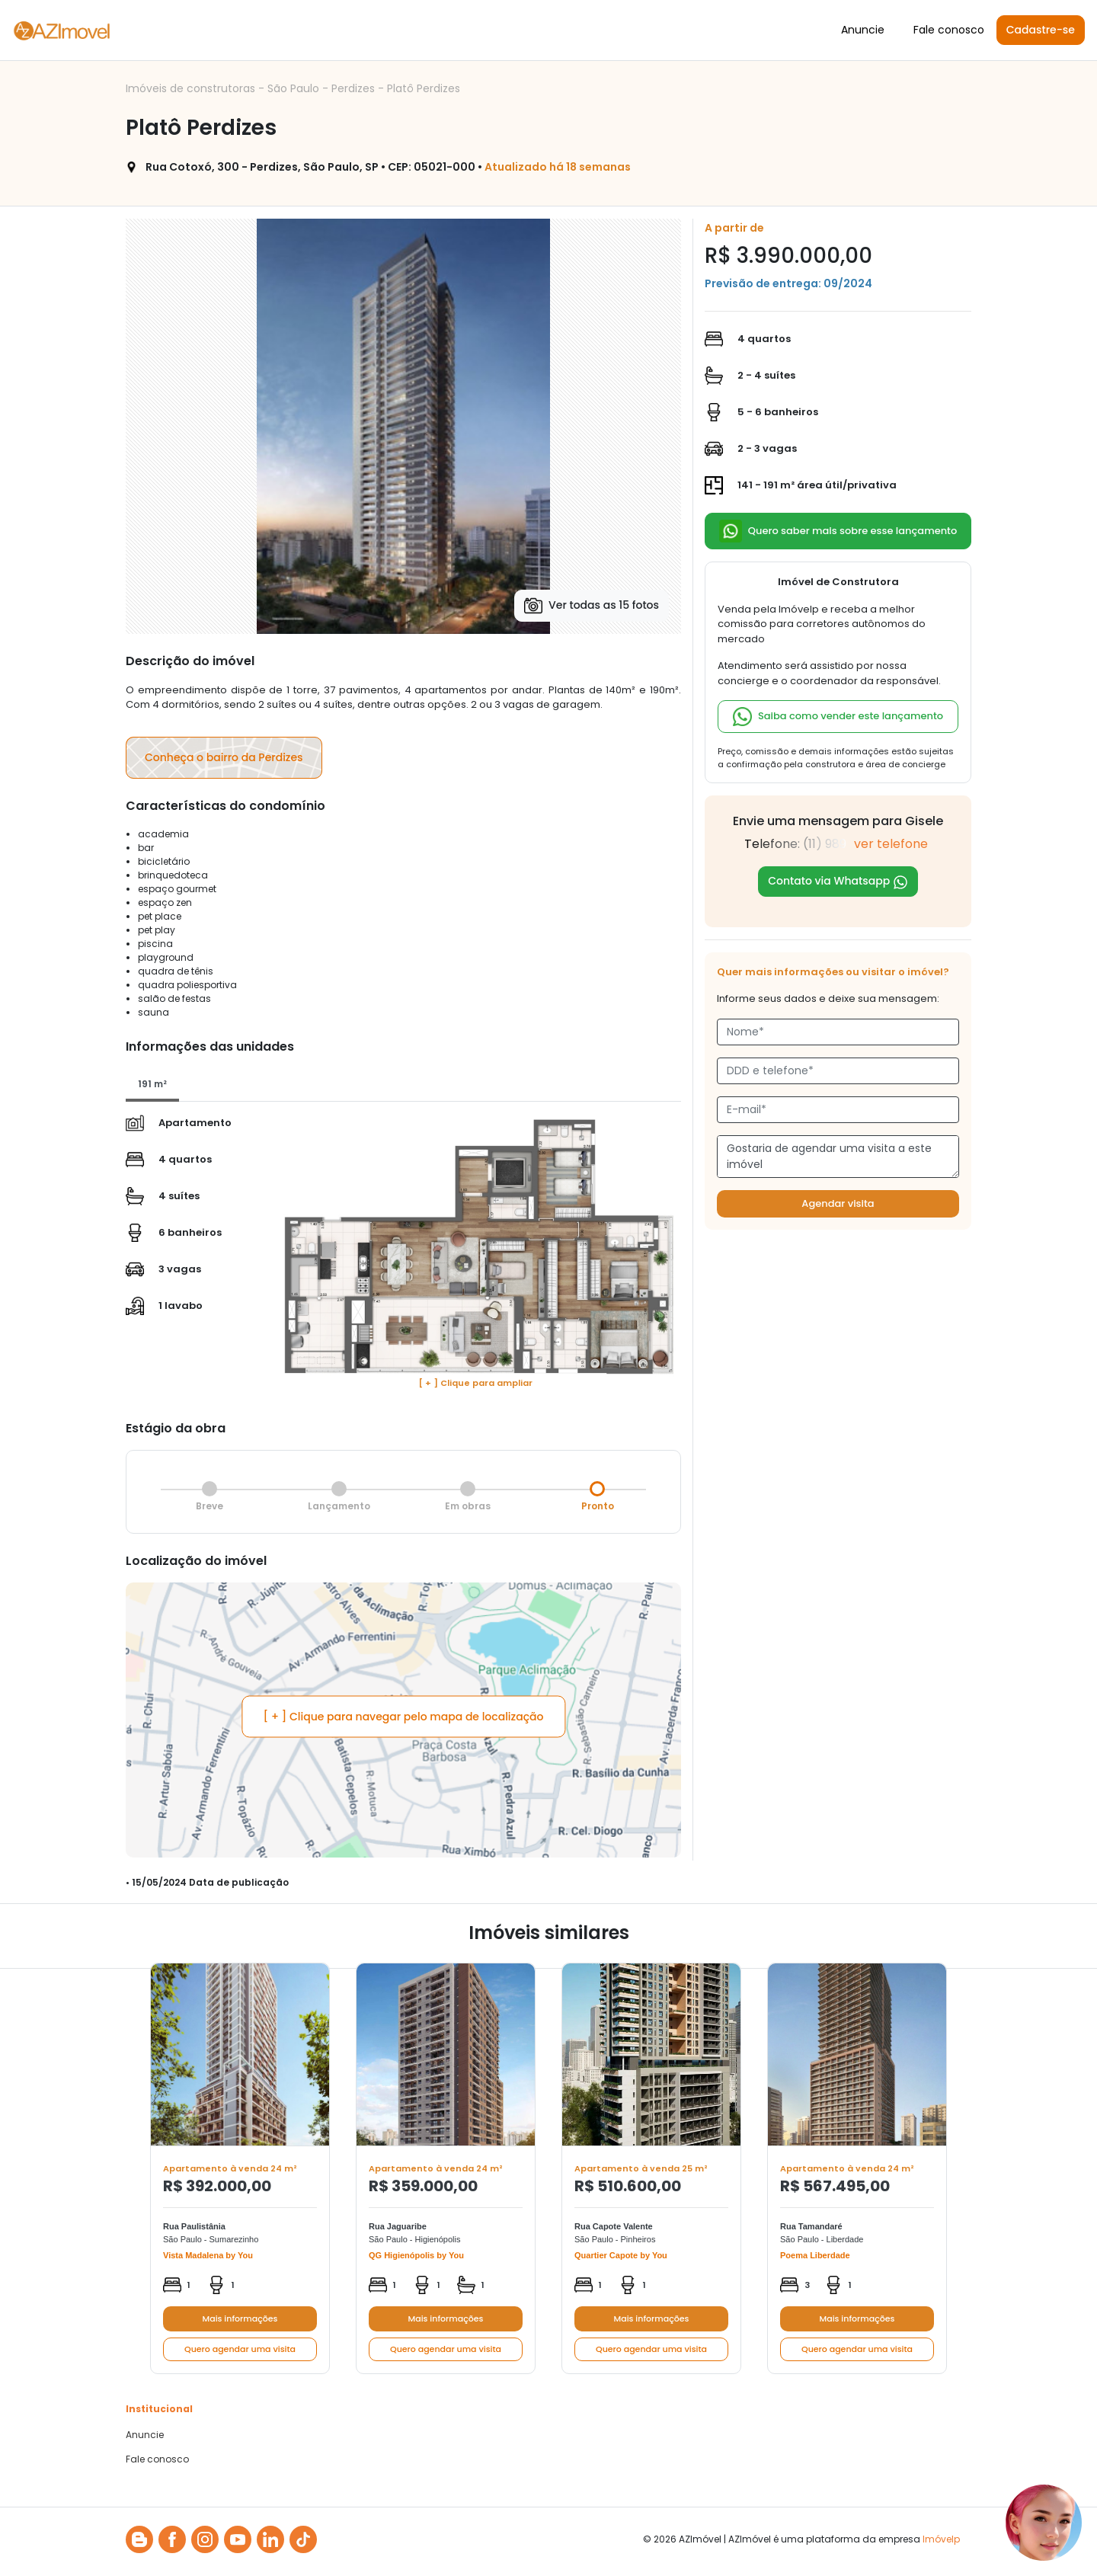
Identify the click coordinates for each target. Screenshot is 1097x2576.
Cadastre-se (1040, 29)
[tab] (152, 1085)
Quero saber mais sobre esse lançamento (838, 531)
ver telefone (891, 844)
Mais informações (240, 2318)
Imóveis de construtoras (192, 88)
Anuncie (862, 29)
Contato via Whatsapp (838, 881)
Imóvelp (941, 2539)
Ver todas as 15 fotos (591, 606)
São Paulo (294, 88)
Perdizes (354, 88)
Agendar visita (837, 1203)
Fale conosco (948, 29)
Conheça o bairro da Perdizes (224, 757)
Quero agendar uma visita (240, 2349)
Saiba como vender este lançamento (838, 716)
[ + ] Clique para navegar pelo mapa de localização (404, 1715)
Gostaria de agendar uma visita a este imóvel (838, 1156)
